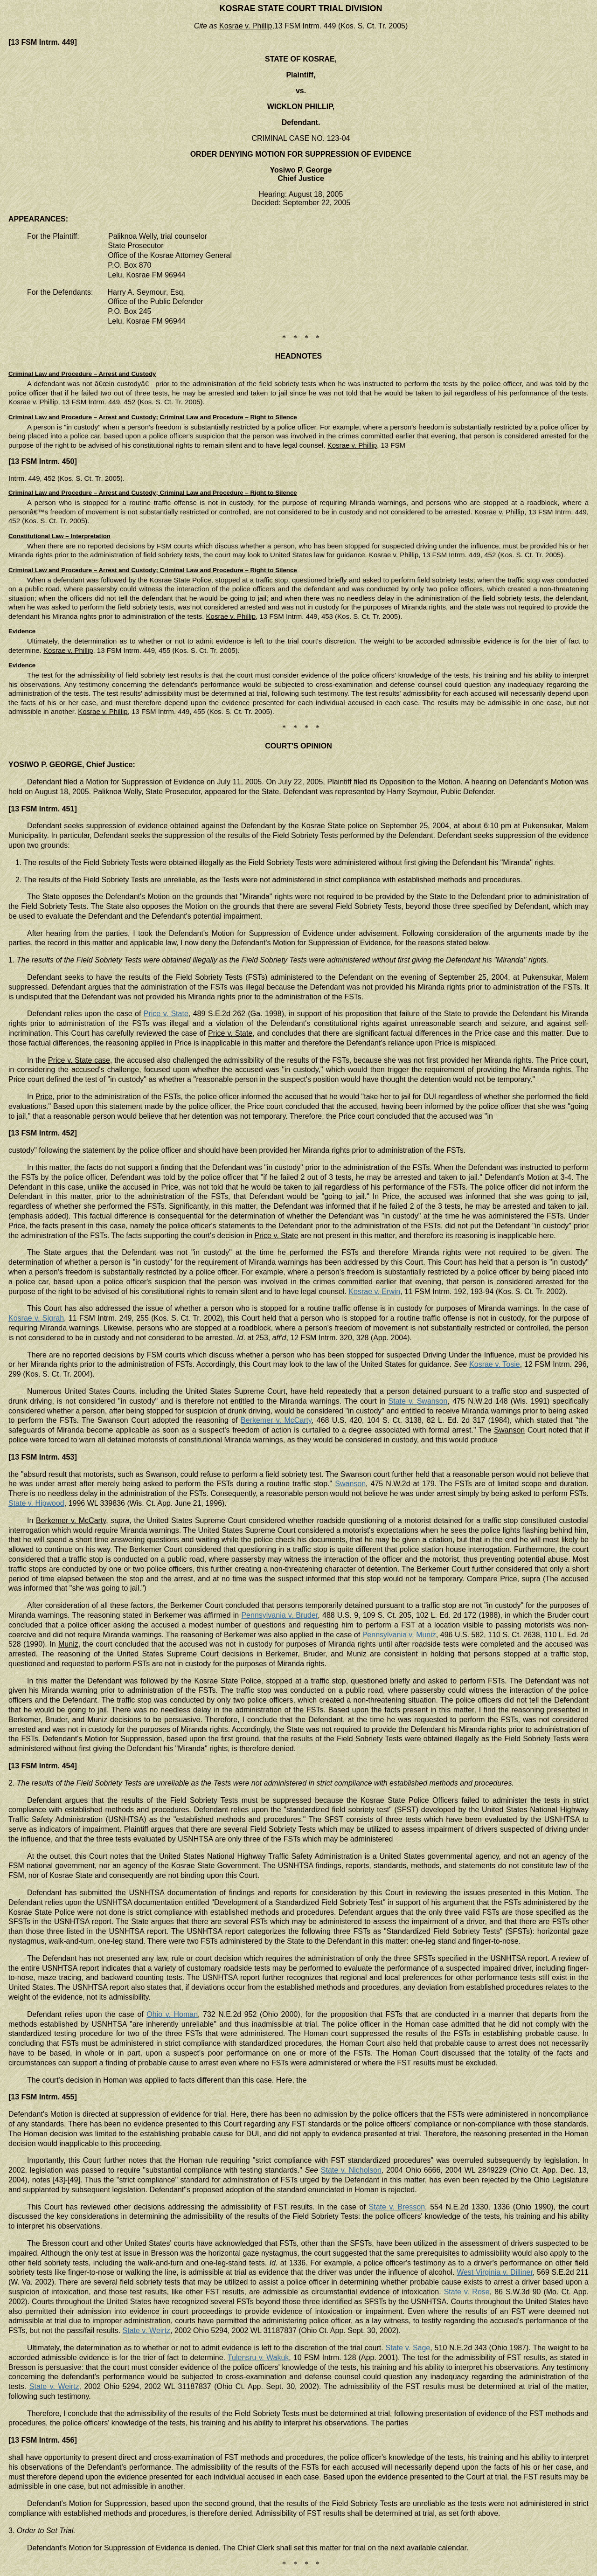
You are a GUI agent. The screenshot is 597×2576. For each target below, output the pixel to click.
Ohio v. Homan (172, 2014)
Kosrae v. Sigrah (36, 1318)
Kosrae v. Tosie (494, 1364)
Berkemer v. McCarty (276, 1420)
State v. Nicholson (351, 2170)
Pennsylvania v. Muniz (399, 1635)
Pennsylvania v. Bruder (279, 1615)
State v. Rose (467, 2292)
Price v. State (166, 1014)
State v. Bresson (397, 2207)
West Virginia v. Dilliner (495, 2272)
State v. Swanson (418, 1401)
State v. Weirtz (147, 2330)
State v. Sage (408, 2348)
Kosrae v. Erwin (374, 1291)
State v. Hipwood (36, 1503)
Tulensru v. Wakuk (258, 2357)
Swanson (350, 1484)
